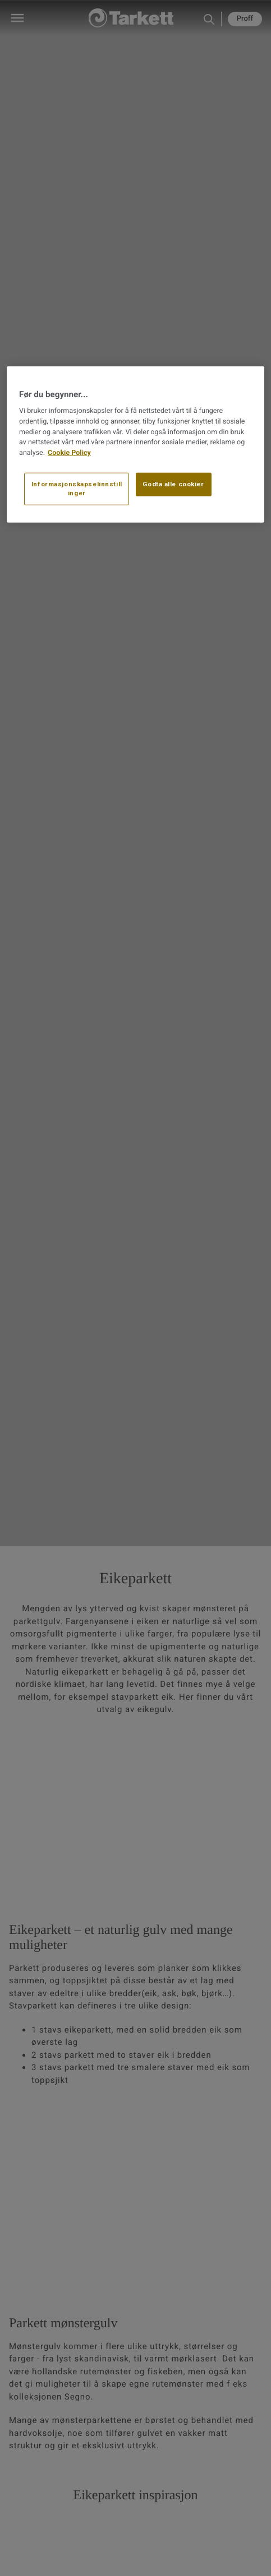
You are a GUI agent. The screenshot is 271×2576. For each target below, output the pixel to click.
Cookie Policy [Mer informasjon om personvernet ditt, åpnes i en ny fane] (69, 453)
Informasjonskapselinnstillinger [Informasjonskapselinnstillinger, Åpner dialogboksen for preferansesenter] (76, 488)
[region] (135, 444)
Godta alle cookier (173, 484)
